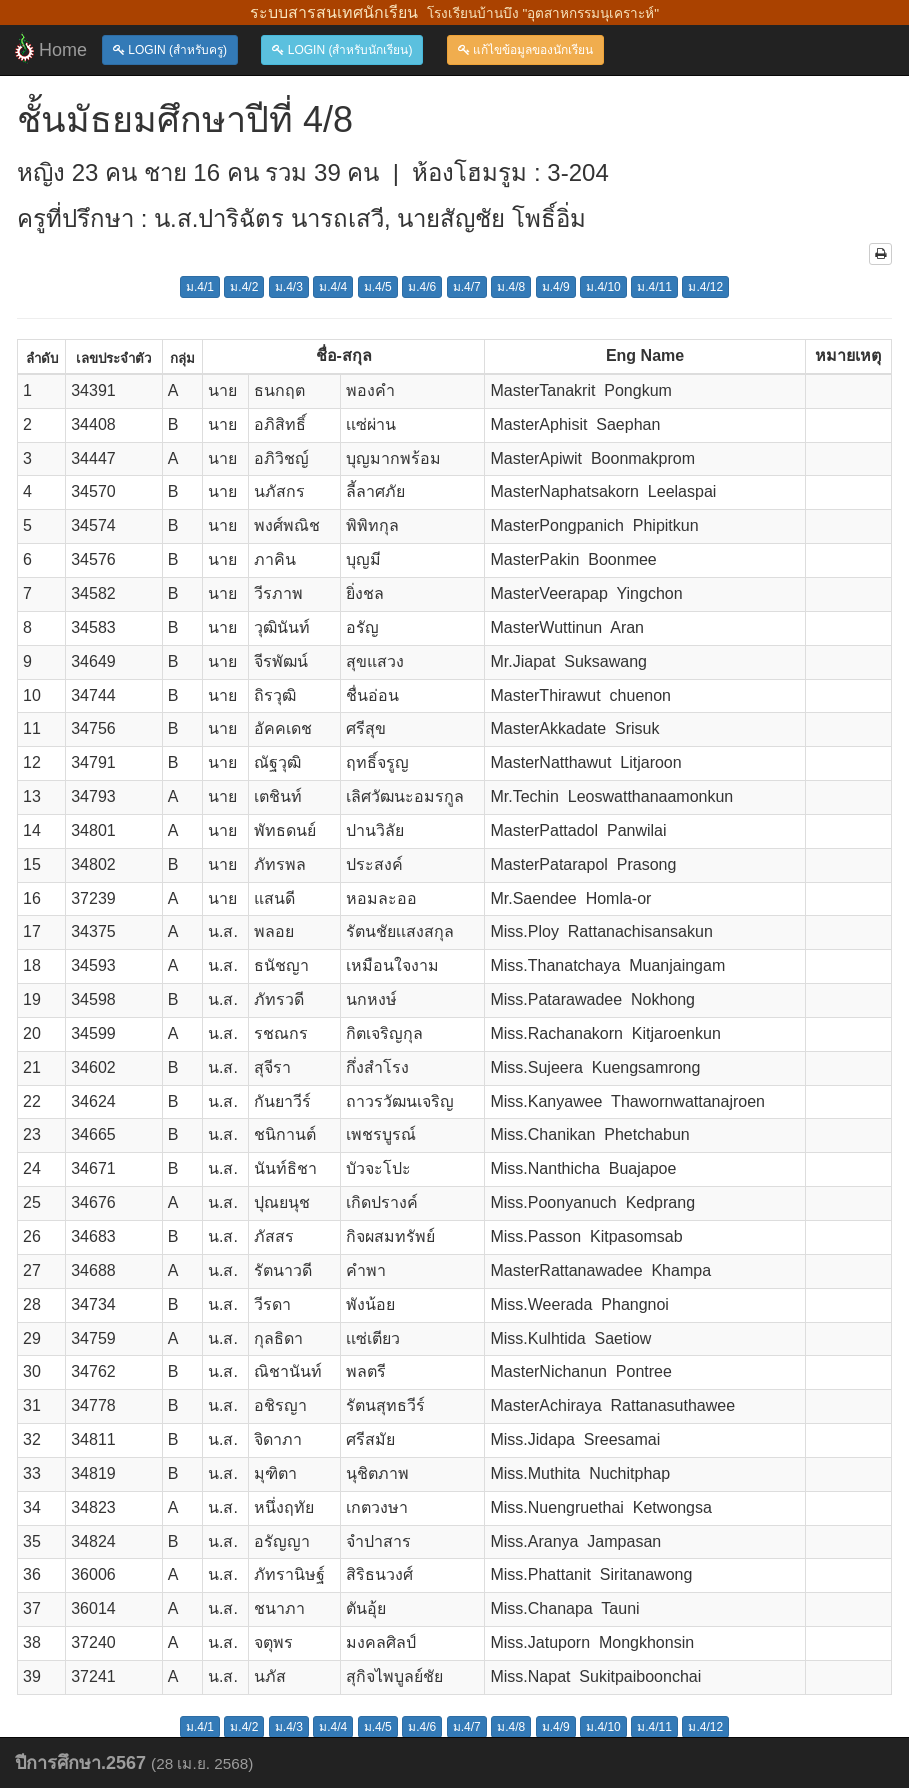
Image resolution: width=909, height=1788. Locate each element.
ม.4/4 (333, 287)
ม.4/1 (200, 287)
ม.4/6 (422, 287)
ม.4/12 (705, 287)
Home (51, 48)
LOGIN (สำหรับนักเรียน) (342, 50)
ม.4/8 (511, 287)
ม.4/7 (467, 287)
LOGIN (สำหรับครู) (170, 50)
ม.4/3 (289, 287)
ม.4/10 (603, 287)
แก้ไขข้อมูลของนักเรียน (525, 50)
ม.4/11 (654, 287)
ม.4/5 (378, 287)
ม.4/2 (244, 287)
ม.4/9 (556, 287)
